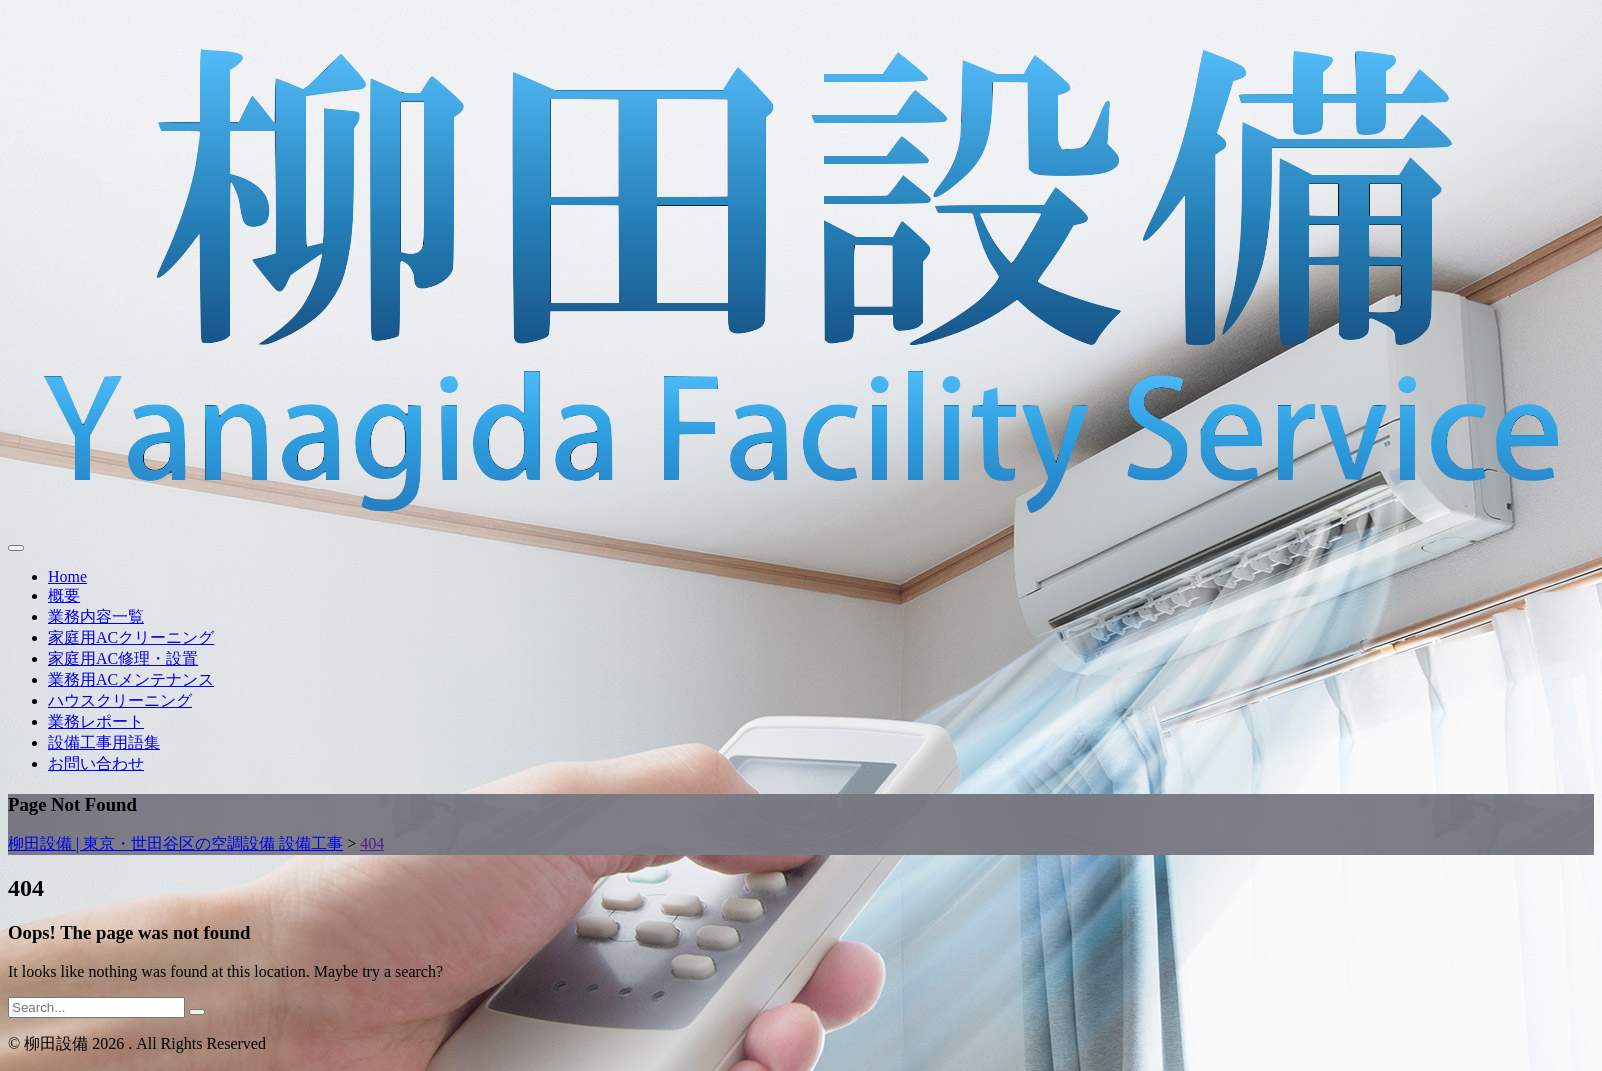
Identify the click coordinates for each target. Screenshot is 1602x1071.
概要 (64, 595)
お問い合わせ (96, 763)
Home (67, 576)
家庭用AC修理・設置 (123, 658)
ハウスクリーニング (120, 700)
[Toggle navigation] (16, 548)
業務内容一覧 (96, 616)
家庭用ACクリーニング (131, 637)
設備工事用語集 (104, 742)
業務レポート (96, 721)
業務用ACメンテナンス (131, 679)
